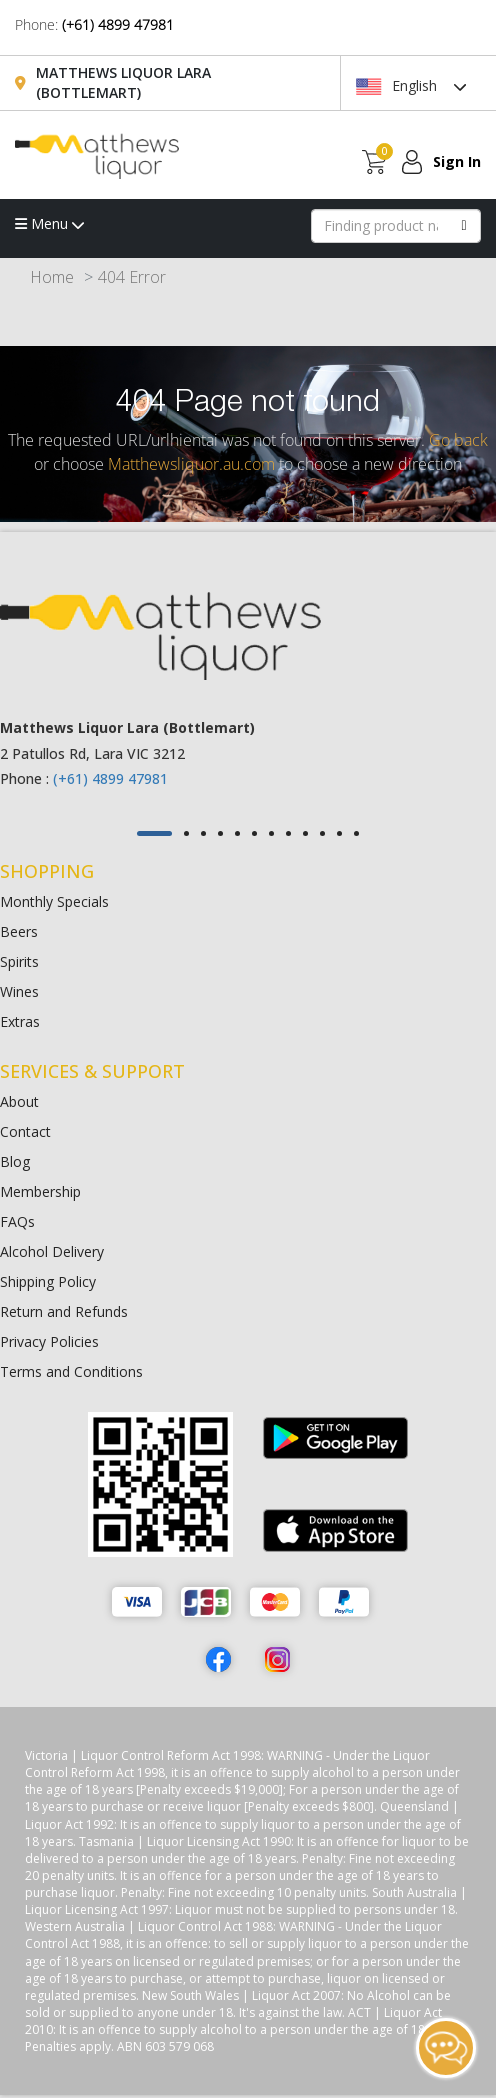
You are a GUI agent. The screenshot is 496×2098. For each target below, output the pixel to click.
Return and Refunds (64, 1311)
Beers (19, 931)
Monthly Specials (54, 901)
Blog (15, 1161)
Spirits (19, 961)
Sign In (457, 161)
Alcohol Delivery (52, 1251)
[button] (154, 833)
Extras (20, 1021)
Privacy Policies (49, 1341)
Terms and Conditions (71, 1371)
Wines (19, 991)
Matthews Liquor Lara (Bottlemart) (123, 82)
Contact (25, 1131)
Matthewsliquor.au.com (191, 464)
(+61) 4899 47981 (118, 24)
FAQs (17, 1221)
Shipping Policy (48, 1281)
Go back (458, 440)
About (19, 1101)
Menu (49, 223)
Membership (40, 1191)
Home (52, 277)
